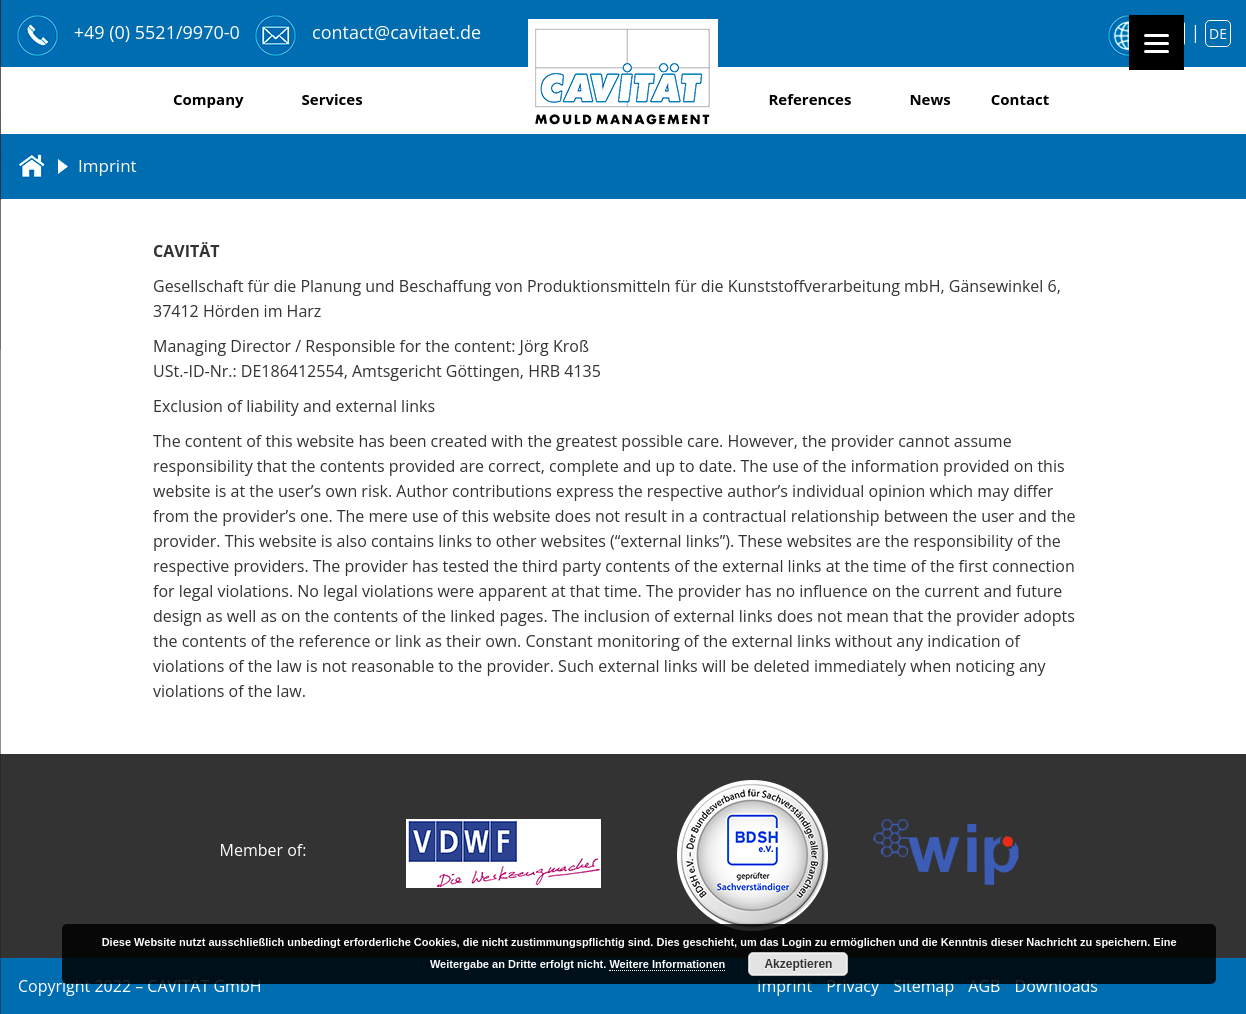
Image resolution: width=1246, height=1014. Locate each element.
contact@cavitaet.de (396, 32)
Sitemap (923, 986)
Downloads (1056, 986)
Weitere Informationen (667, 964)
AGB (984, 986)
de (1218, 33)
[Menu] (1156, 42)
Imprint (784, 986)
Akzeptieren (798, 964)
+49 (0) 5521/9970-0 (157, 32)
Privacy (852, 986)
